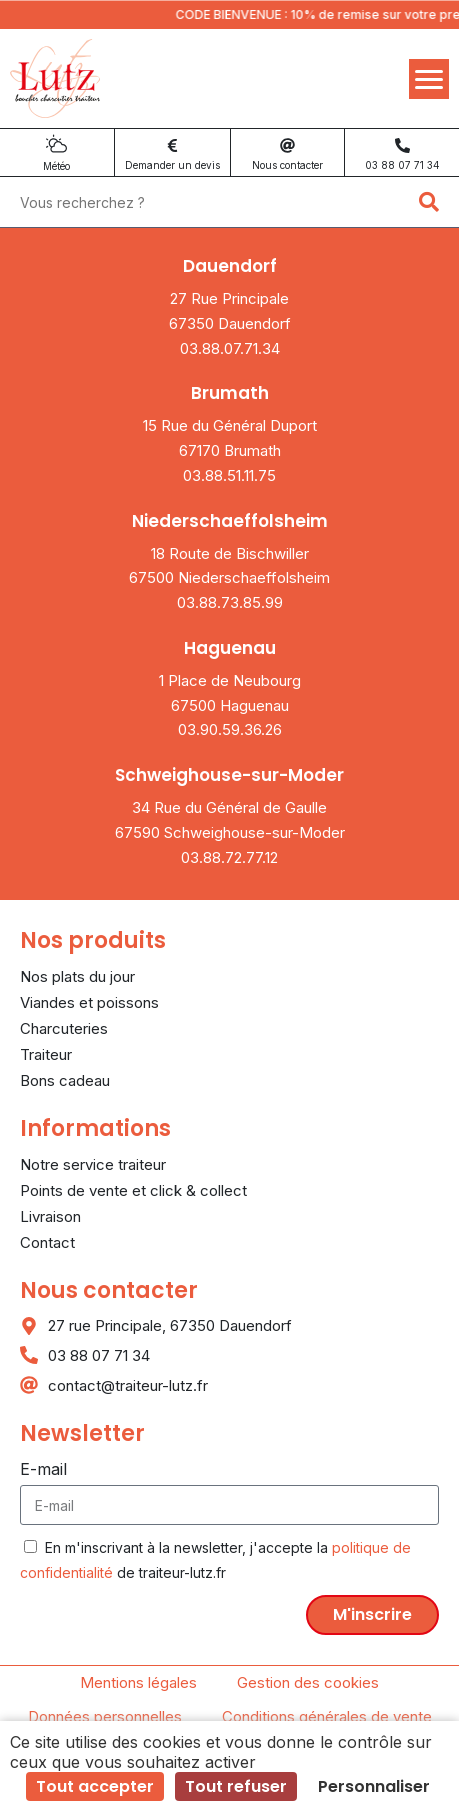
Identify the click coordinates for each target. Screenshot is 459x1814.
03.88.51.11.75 (229, 475)
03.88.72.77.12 (229, 857)
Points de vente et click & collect (133, 1190)
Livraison (50, 1216)
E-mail (43, 1469)
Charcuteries (64, 1028)
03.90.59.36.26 (230, 729)
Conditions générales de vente (327, 1716)
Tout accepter (95, 1786)
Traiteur (46, 1054)
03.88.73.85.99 (230, 602)
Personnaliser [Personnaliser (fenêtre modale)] (374, 1786)
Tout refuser (236, 1786)
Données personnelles (105, 1716)
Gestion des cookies (308, 1682)
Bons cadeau (65, 1080)
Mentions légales (138, 1682)
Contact (47, 1242)
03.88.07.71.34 (230, 348)
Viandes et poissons (89, 1002)
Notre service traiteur (93, 1164)
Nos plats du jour (77, 976)
